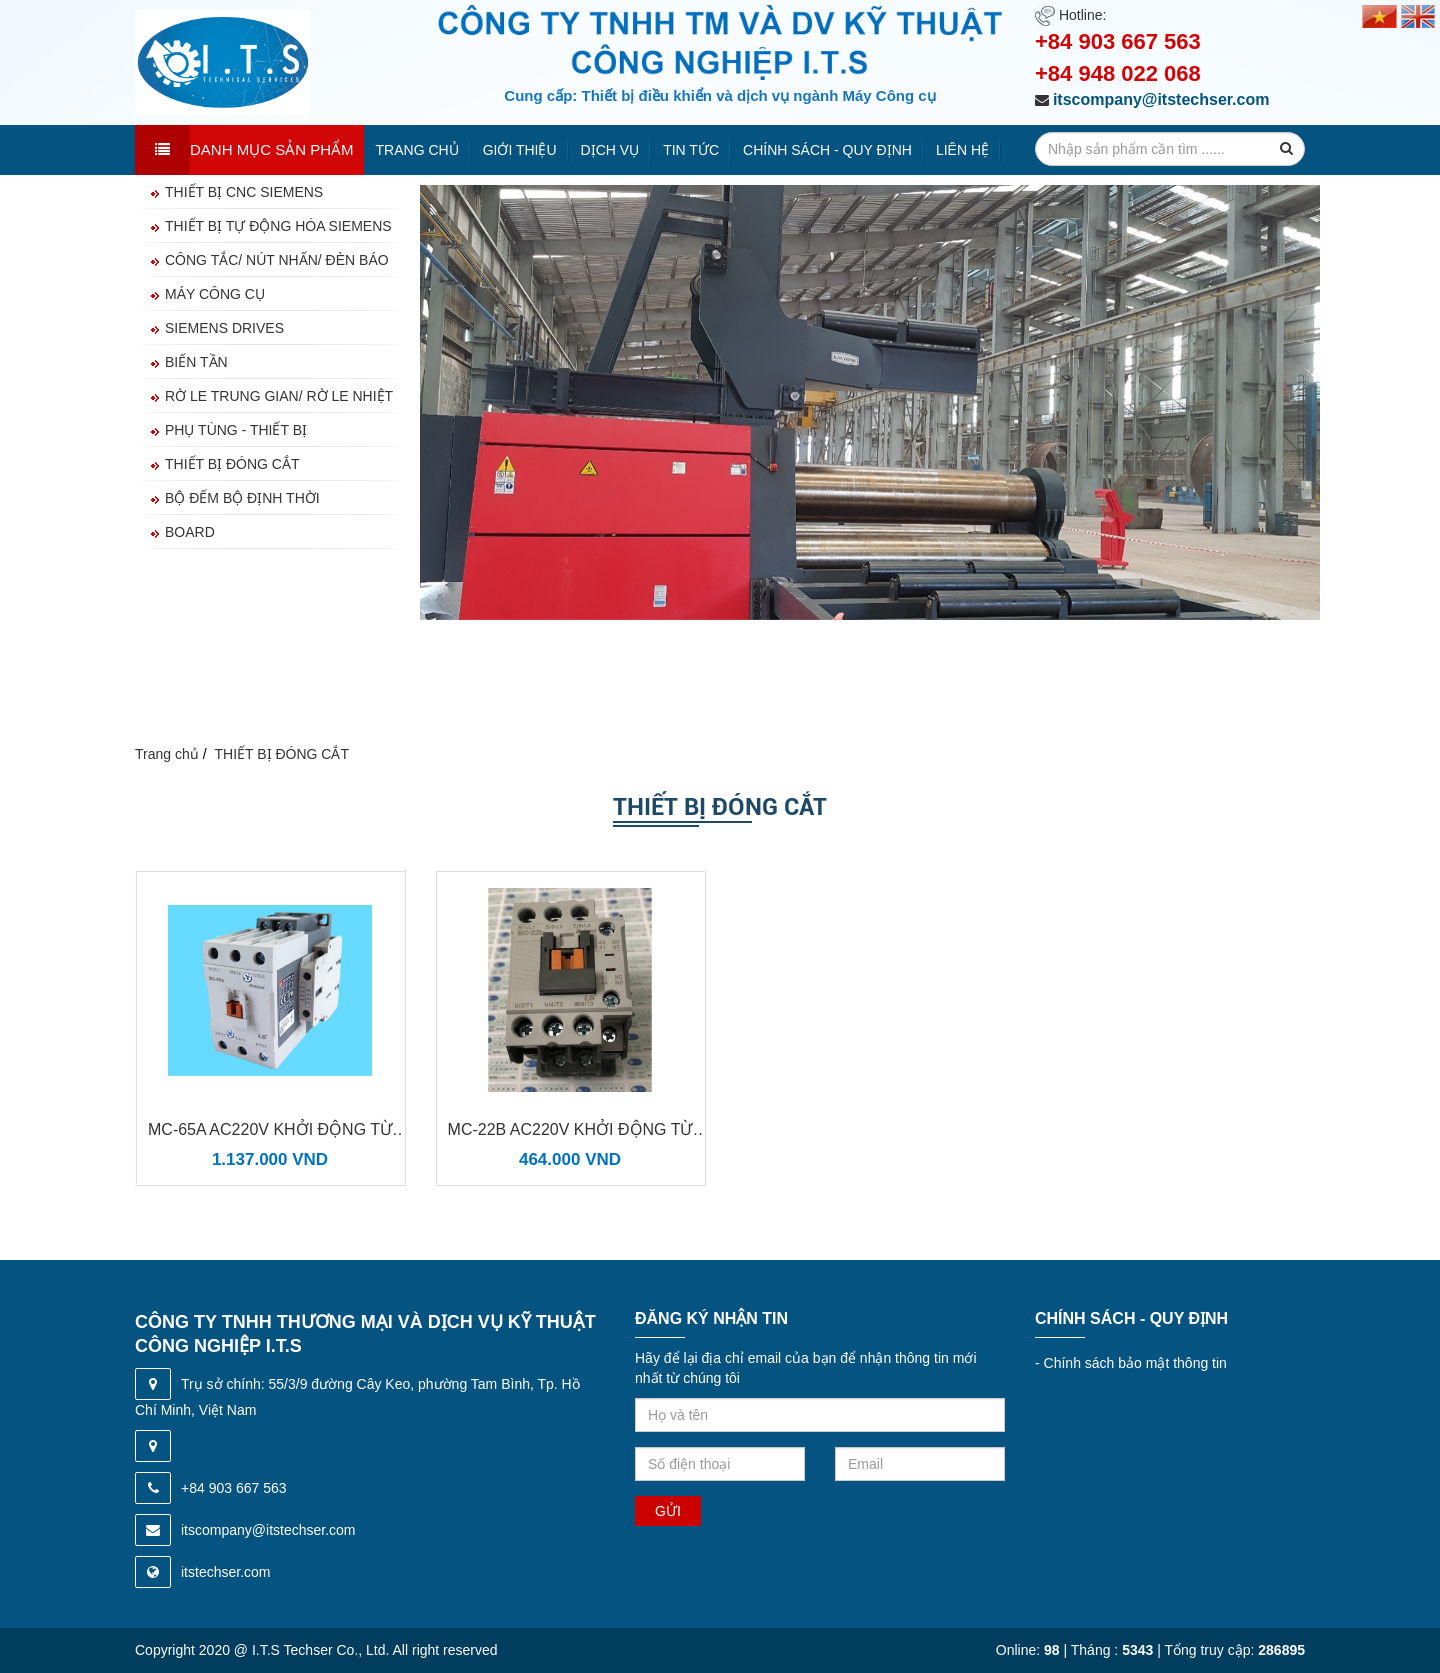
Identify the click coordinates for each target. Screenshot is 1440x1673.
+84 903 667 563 (1118, 41)
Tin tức (691, 150)
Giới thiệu (520, 150)
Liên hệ (962, 150)
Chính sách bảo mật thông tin (1131, 1363)
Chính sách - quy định (827, 150)
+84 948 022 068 (1118, 73)
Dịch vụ (610, 150)
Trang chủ (417, 150)
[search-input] (1170, 149)
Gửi (668, 1511)
